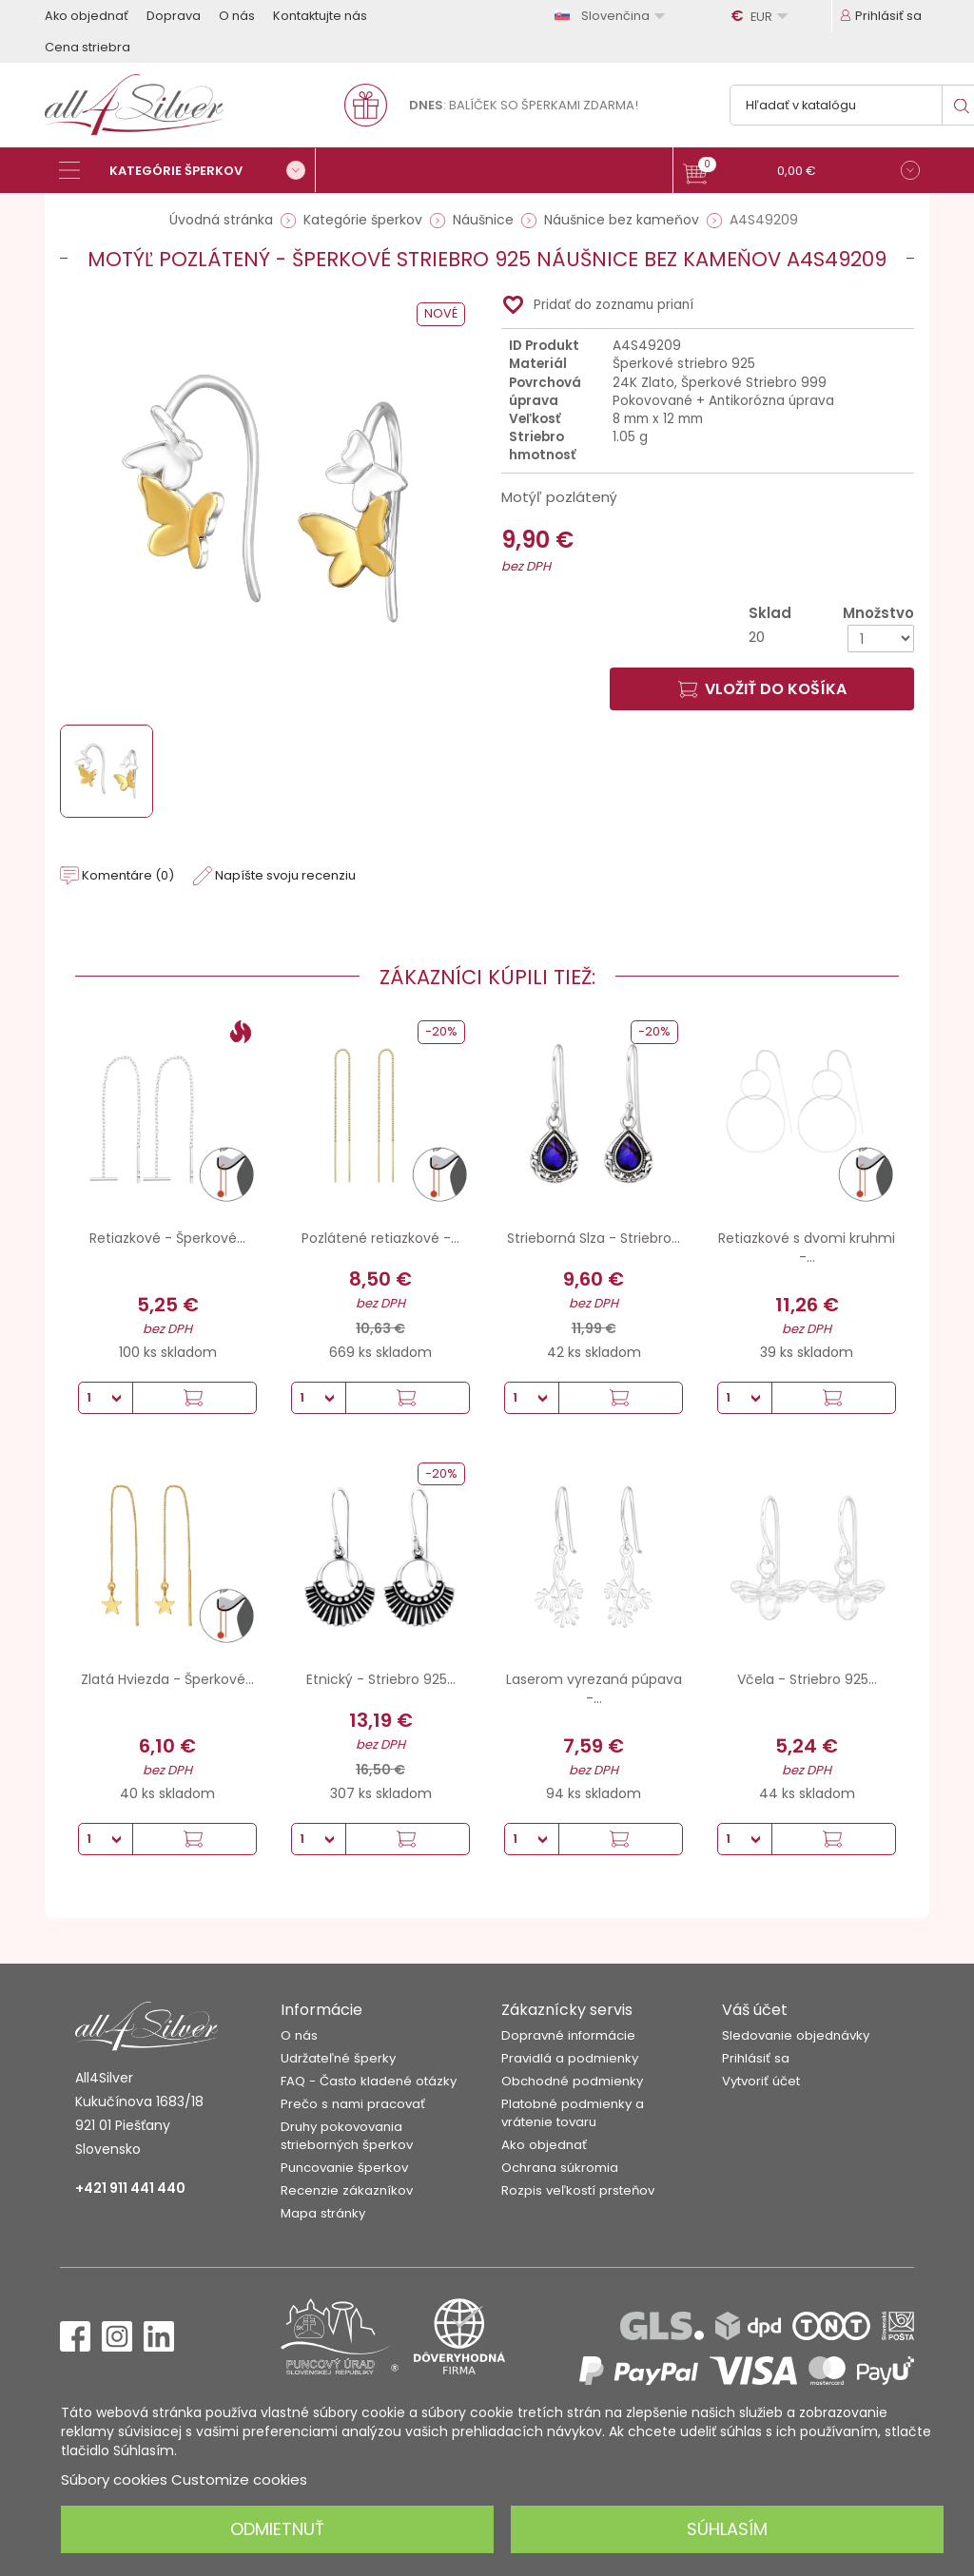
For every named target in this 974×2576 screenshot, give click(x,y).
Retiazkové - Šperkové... (167, 1238)
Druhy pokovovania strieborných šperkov (347, 2136)
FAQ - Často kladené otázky (369, 2081)
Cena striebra (87, 47)
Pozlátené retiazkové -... (380, 1238)
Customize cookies (239, 2479)
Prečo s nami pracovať (353, 2104)
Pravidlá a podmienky (569, 2058)
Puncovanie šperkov (344, 2168)
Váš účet (755, 2010)
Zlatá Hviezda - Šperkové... (167, 1679)
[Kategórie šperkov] (187, 170)
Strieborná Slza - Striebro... (593, 1238)
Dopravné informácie (568, 2035)
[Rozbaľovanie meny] (762, 16)
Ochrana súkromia (559, 2168)
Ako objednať (86, 16)
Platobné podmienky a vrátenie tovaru (572, 2113)
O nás (237, 16)
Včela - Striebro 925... (807, 1679)
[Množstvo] (880, 638)
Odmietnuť (277, 2529)
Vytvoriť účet (761, 2081)
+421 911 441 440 (130, 2188)
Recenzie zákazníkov (347, 2190)
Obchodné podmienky (572, 2081)
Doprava (173, 16)
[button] (801, 172)
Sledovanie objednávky (795, 2035)
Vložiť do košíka (762, 689)
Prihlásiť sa (755, 2058)
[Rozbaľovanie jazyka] (612, 15)
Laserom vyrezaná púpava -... (594, 1689)
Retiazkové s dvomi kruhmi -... (806, 1248)
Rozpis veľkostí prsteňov (577, 2190)
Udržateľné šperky (338, 2058)
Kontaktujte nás (320, 16)
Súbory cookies (114, 2479)
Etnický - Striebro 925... (381, 1679)
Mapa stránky (323, 2213)
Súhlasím (727, 2529)
